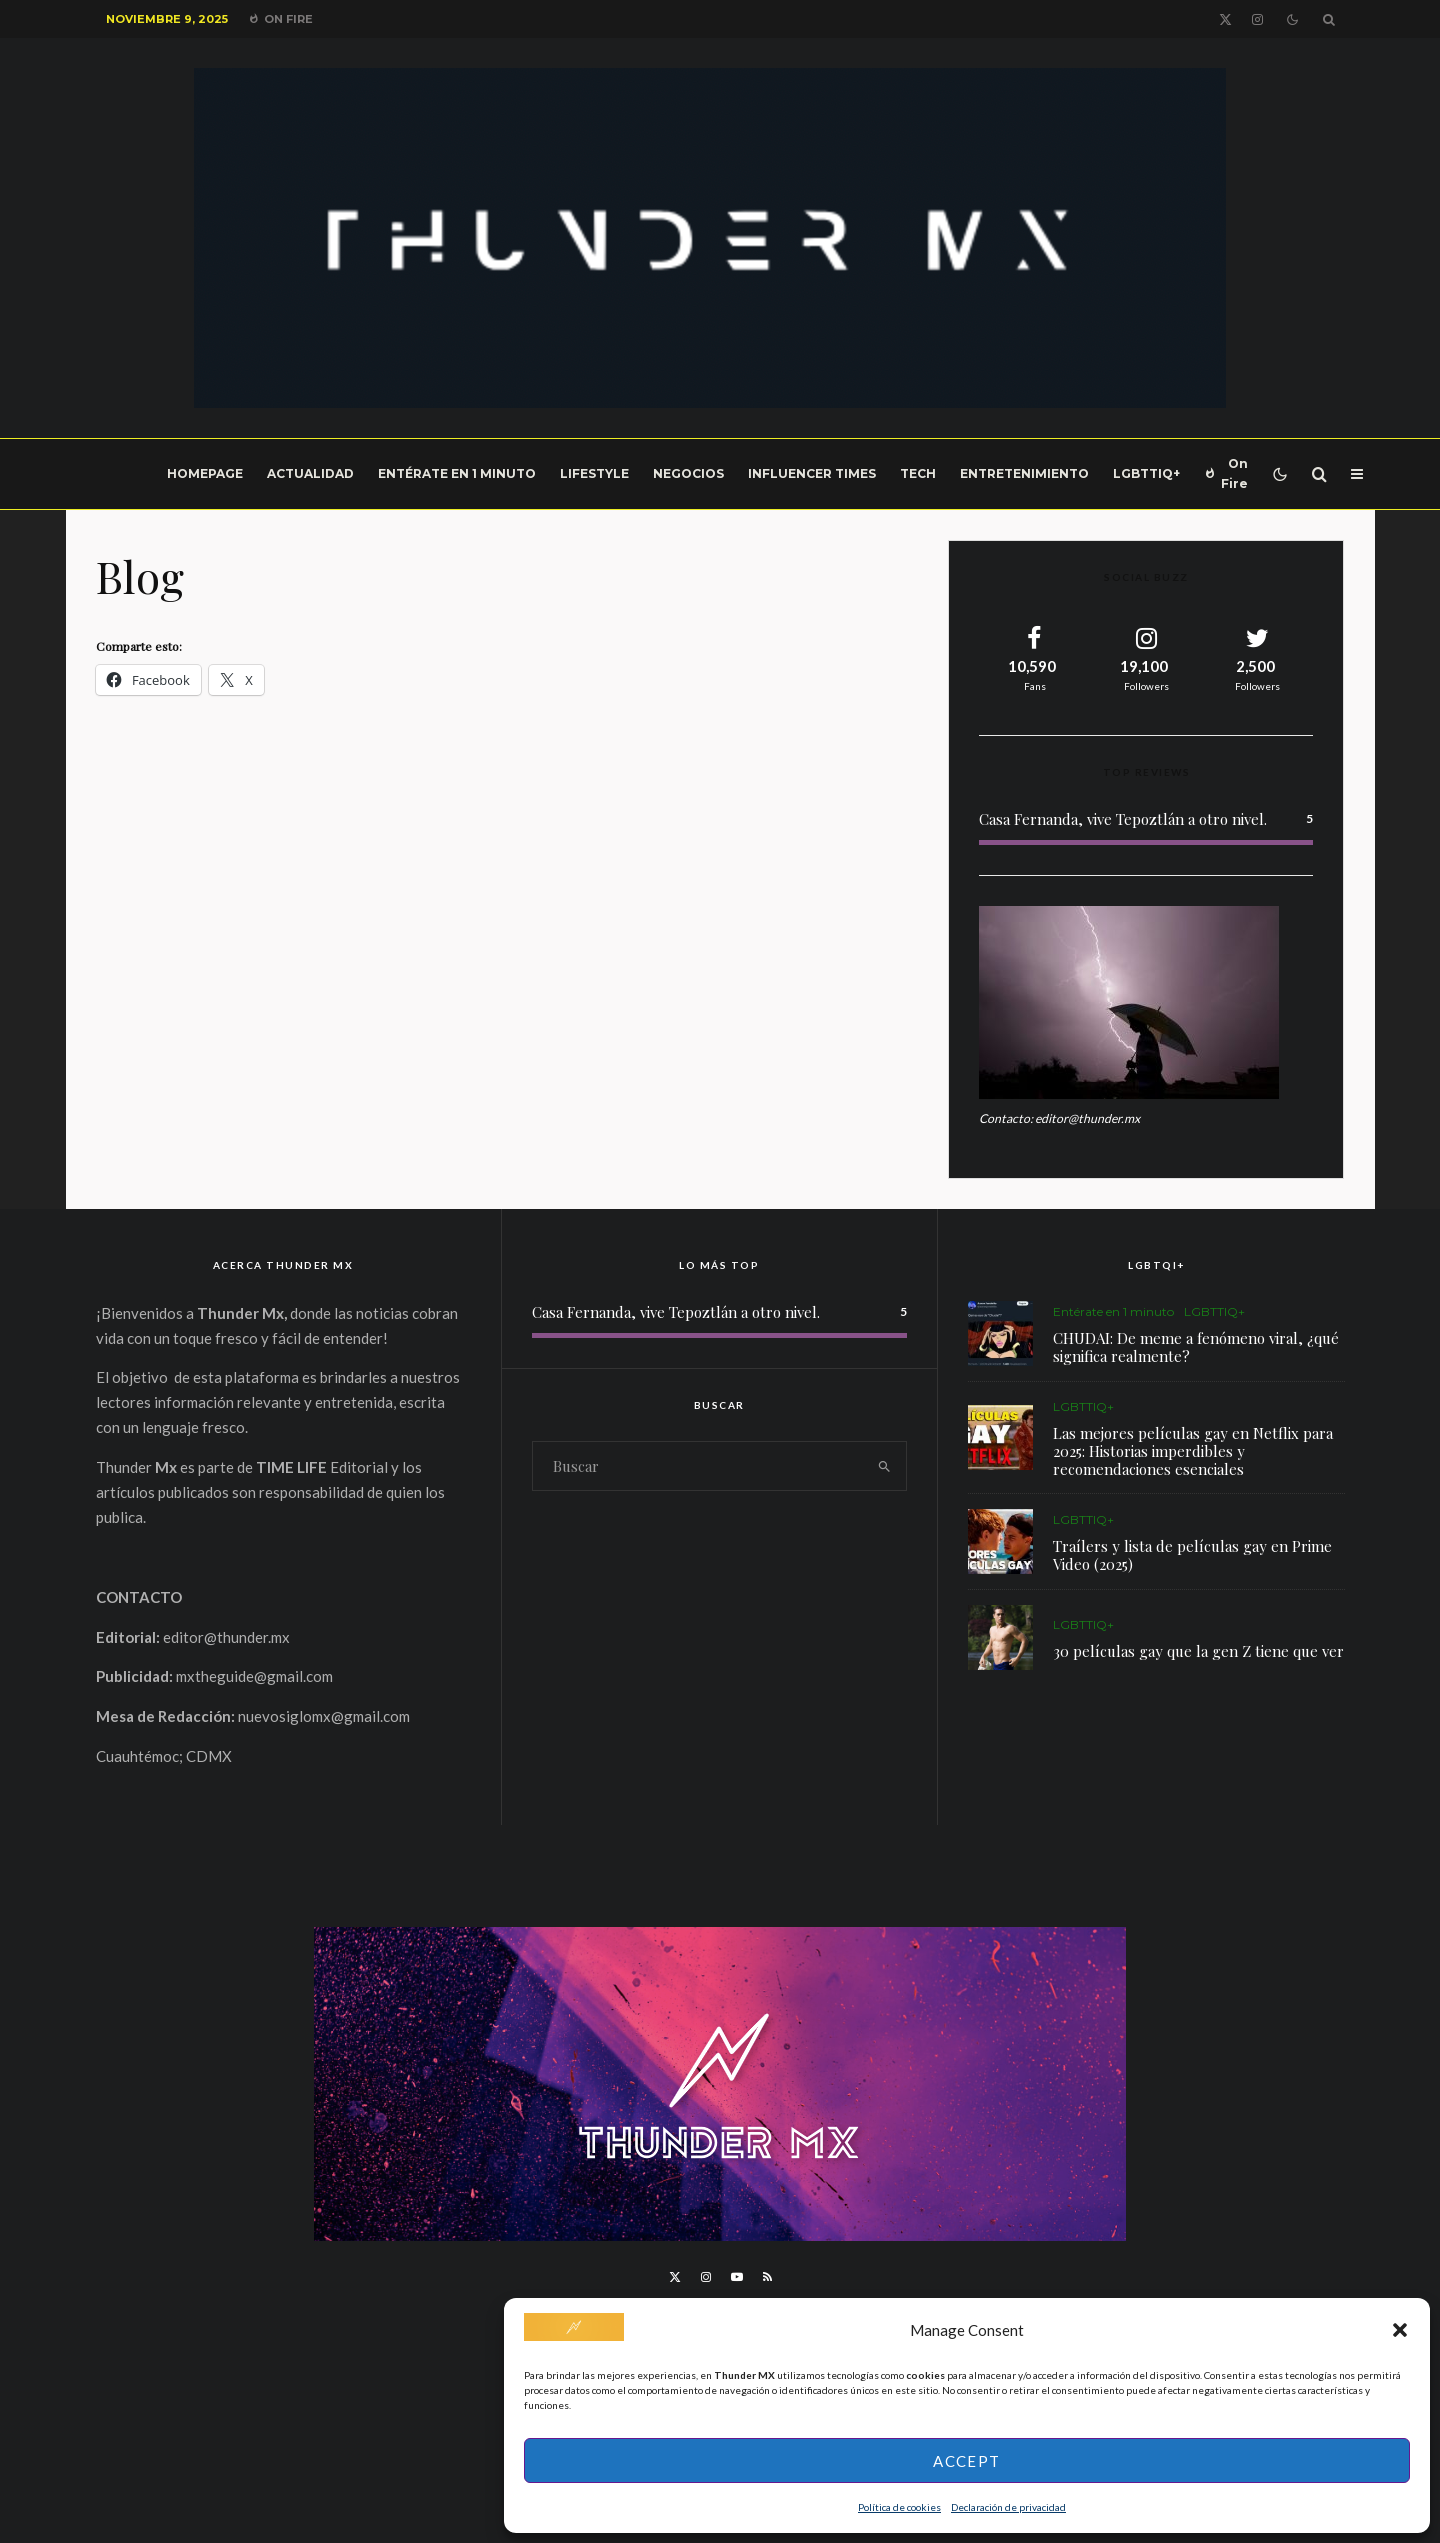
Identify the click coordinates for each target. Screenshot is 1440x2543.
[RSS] (767, 2277)
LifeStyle (594, 473)
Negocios (688, 473)
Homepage (205, 473)
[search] (884, 1466)
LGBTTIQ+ (1146, 473)
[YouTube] (737, 2277)
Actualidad (310, 473)
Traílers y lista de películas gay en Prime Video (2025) (1192, 1557)
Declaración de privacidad (1008, 2507)
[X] (1225, 19)
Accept (966, 2461)
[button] (1400, 2330)
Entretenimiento (1024, 473)
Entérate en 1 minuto (457, 473)
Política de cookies (899, 2507)
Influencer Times (812, 473)
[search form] (698, 1466)
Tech (918, 473)
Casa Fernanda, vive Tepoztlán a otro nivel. (1123, 819)
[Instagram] (1257, 19)
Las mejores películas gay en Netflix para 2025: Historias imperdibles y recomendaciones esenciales (1193, 1451)
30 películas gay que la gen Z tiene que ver (1198, 1661)
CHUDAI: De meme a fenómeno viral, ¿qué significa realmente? (1196, 1347)
